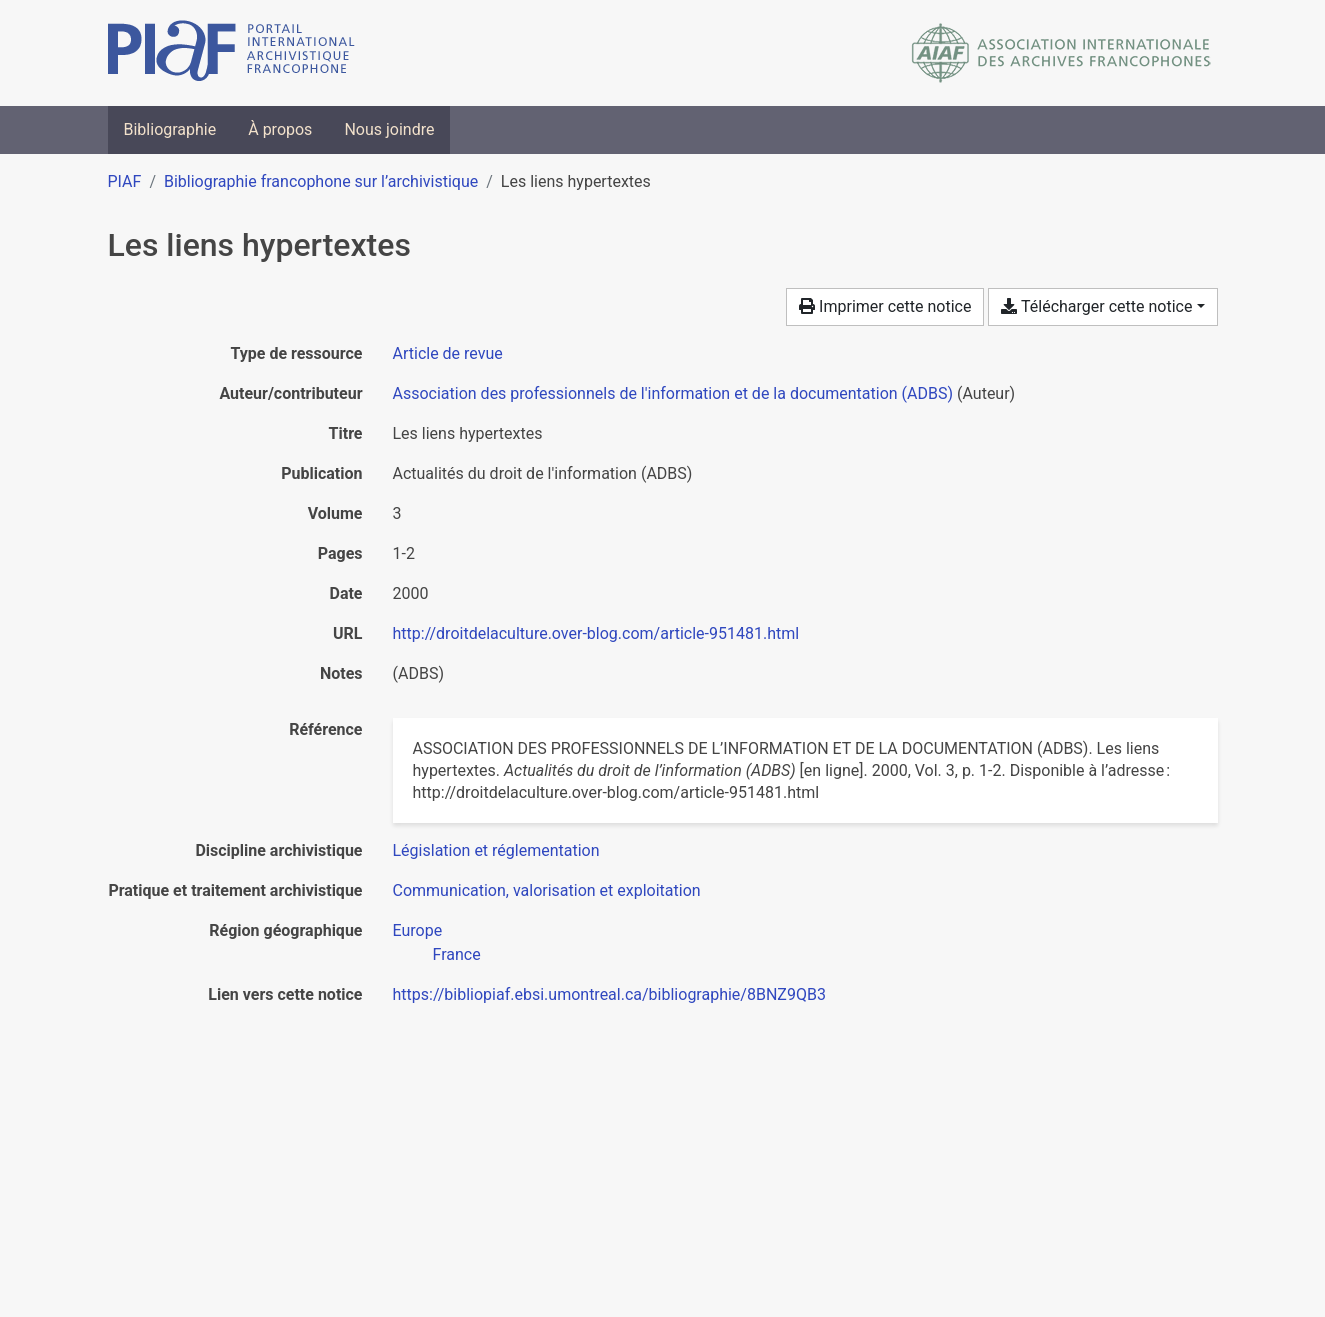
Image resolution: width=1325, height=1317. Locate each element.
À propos (280, 129)
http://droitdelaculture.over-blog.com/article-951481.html (596, 633)
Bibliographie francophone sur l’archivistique (321, 181)
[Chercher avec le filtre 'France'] (457, 954)
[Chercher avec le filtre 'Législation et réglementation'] (496, 850)
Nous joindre (389, 129)
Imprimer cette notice (885, 306)
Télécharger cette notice (1096, 306)
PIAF (125, 181)
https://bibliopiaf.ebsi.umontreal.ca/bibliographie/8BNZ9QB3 (609, 994)
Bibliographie (170, 129)
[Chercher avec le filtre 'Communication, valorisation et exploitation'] (547, 890)
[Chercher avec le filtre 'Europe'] (418, 930)
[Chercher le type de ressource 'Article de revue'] (448, 353)
